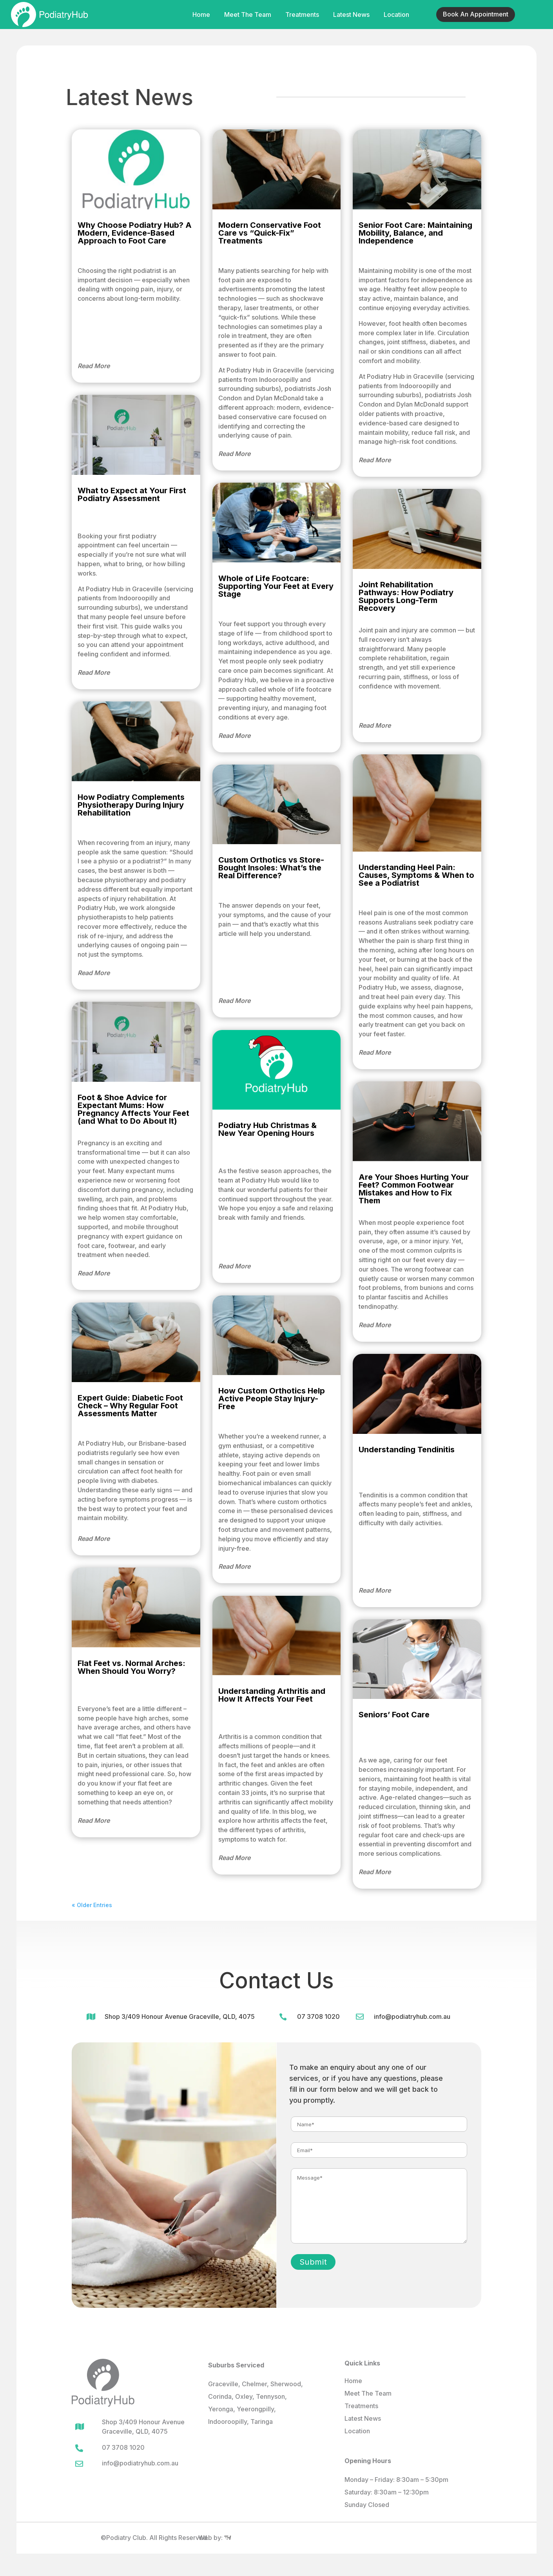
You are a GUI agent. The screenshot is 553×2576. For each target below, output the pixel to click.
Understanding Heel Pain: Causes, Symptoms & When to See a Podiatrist (416, 875)
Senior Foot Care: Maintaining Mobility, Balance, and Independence (415, 232)
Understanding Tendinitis (407, 1449)
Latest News (351, 14)
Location (396, 14)
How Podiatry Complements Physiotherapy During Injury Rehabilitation (131, 804)
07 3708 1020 (318, 2016)
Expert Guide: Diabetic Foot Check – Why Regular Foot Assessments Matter (130, 1405)
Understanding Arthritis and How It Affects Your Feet (271, 1695)
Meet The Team (247, 14)
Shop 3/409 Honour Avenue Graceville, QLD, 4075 (180, 2016)
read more (94, 366)
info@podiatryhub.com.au (412, 2016)
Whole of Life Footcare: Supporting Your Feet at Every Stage (276, 586)
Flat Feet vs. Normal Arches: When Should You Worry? (131, 1667)
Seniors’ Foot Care (394, 1714)
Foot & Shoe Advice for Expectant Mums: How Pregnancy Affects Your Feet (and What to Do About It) (133, 1109)
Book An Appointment (475, 14)
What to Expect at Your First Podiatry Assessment (132, 494)
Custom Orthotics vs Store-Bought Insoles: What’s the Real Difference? (271, 867)
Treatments (302, 14)
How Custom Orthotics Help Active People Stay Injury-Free (271, 1398)
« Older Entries (92, 1905)
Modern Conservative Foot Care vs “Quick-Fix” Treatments (269, 232)
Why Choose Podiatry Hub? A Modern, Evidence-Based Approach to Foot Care (135, 232)
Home (201, 14)
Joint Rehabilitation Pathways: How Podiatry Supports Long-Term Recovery (406, 596)
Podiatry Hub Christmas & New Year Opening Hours (267, 1129)
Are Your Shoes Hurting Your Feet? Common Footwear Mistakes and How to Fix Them (414, 1188)
